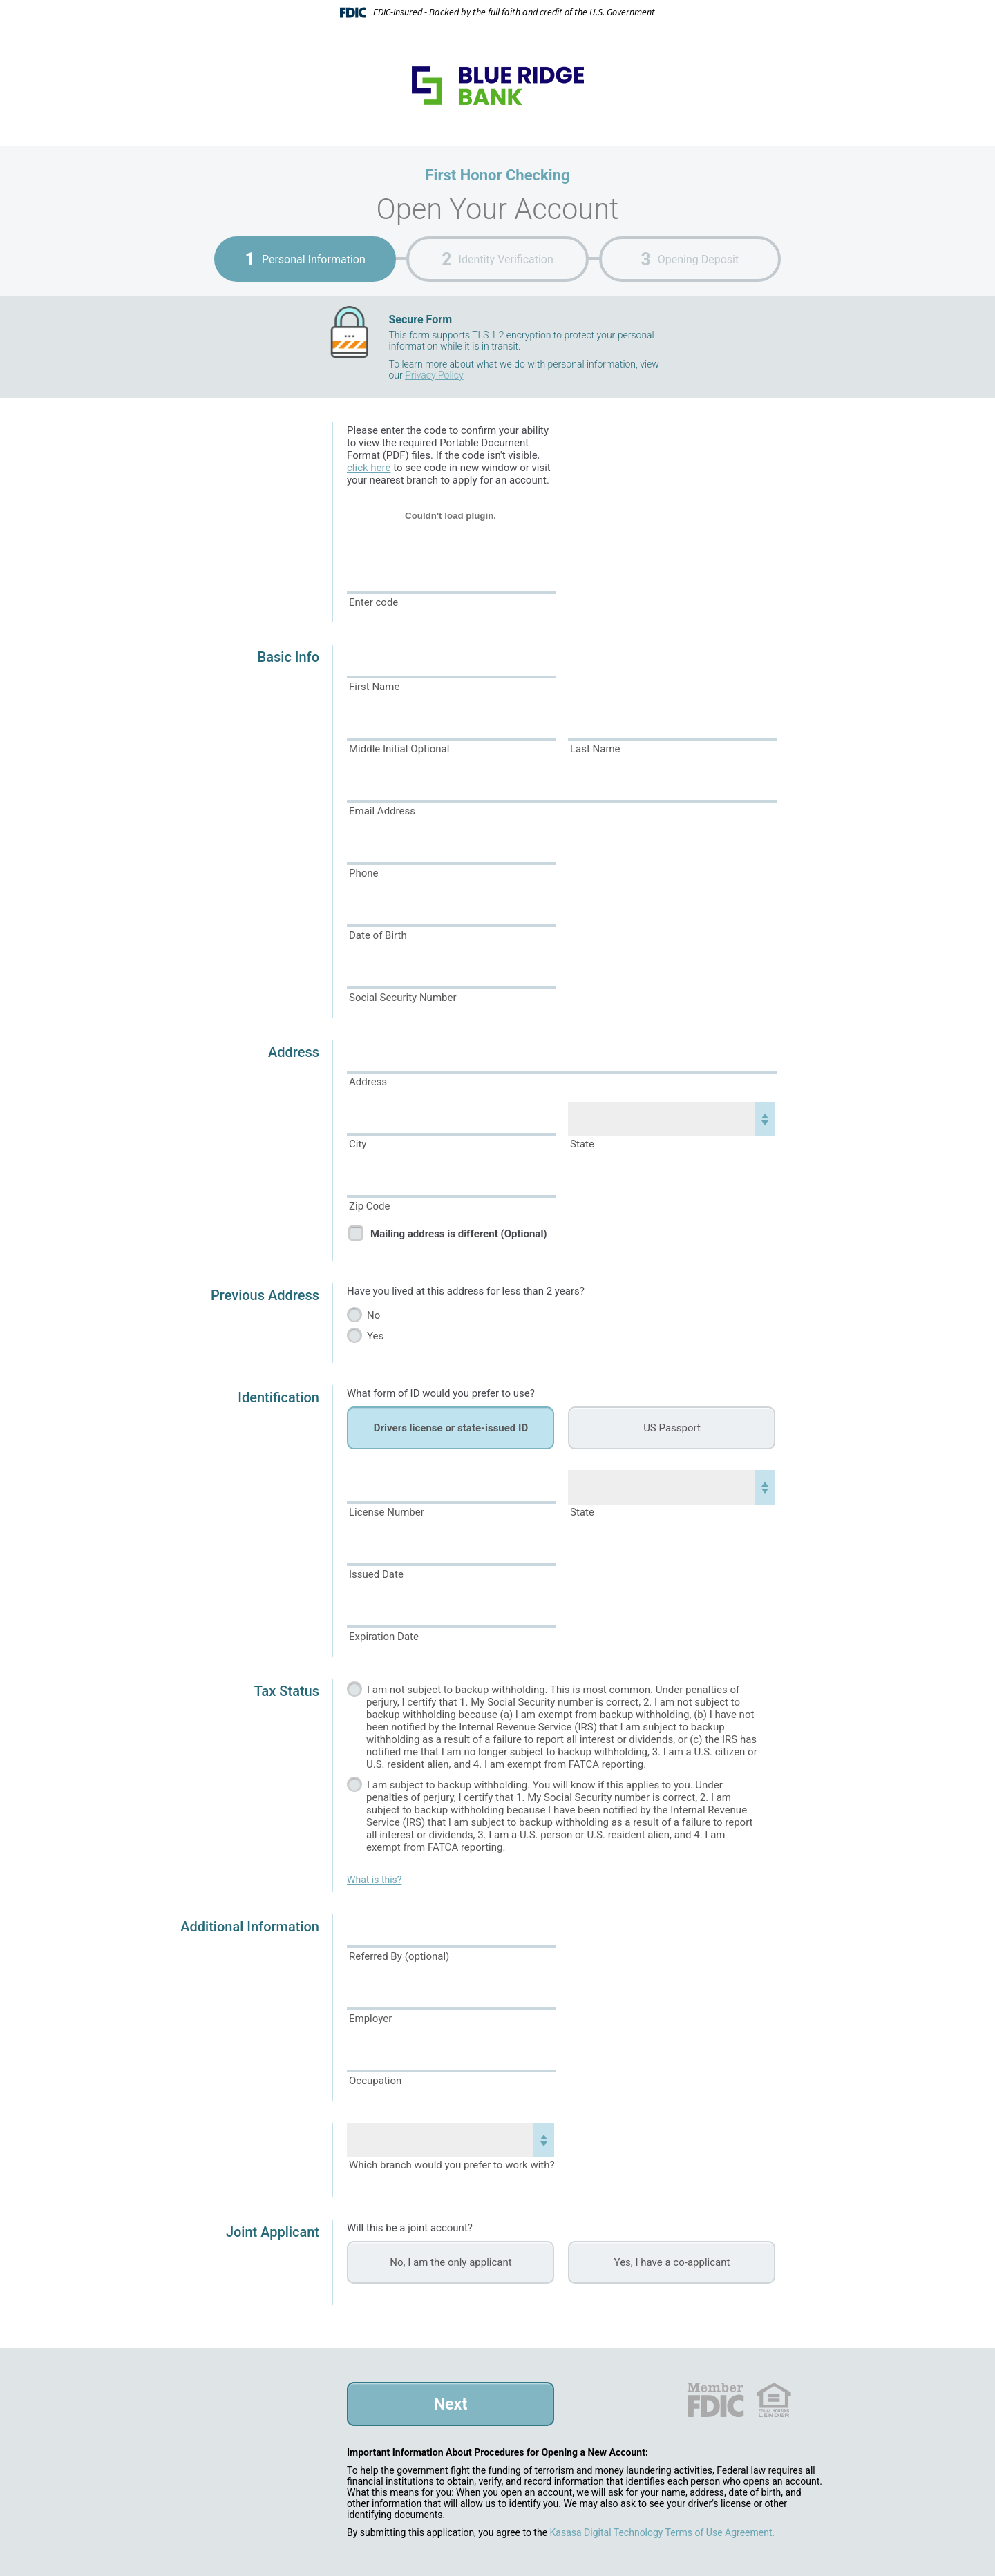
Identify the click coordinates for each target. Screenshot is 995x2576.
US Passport (672, 1428)
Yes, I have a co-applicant (672, 2262)
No (373, 1315)
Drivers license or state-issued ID (451, 1428)
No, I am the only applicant (450, 2262)
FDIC (715, 2400)
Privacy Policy (434, 375)
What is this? (374, 1879)
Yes (375, 1336)
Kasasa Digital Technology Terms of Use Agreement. (662, 2532)
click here (368, 467)
